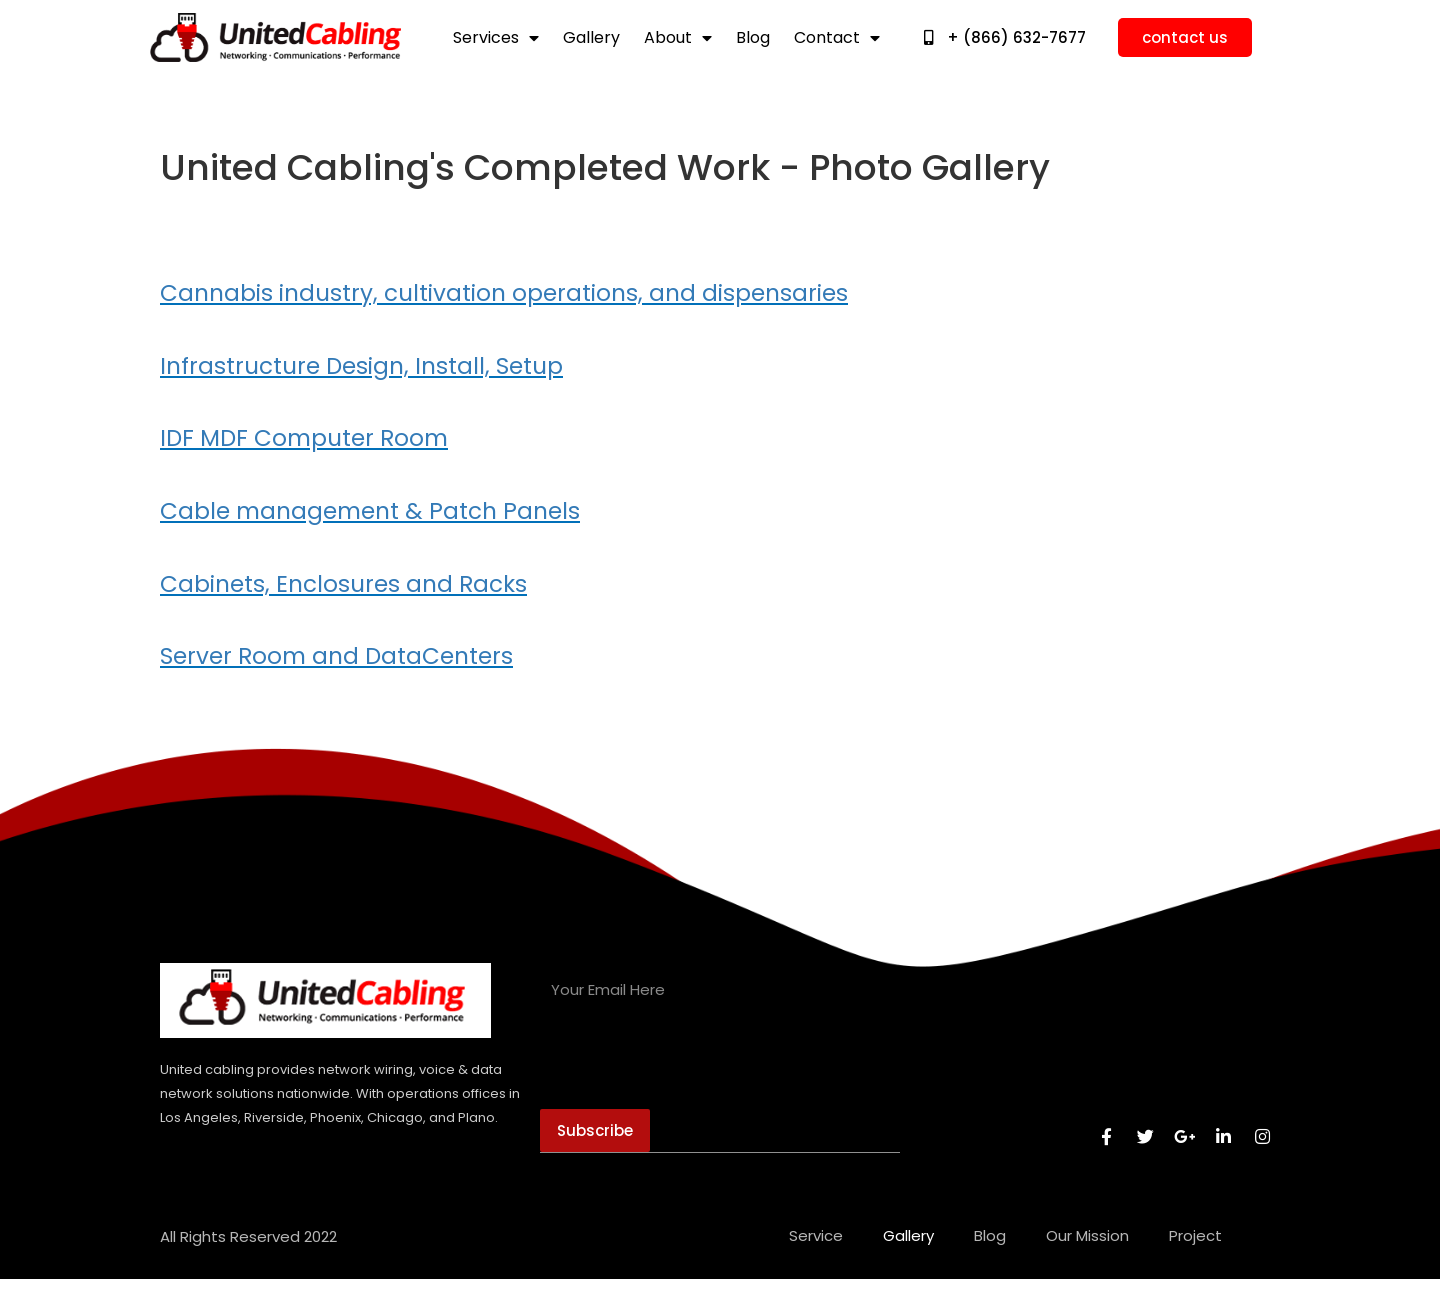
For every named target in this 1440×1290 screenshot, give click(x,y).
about (678, 38)
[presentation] (692, 1071)
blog (753, 38)
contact (837, 38)
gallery (591, 38)
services (496, 38)
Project (1195, 1246)
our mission (1087, 1246)
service (816, 1246)
